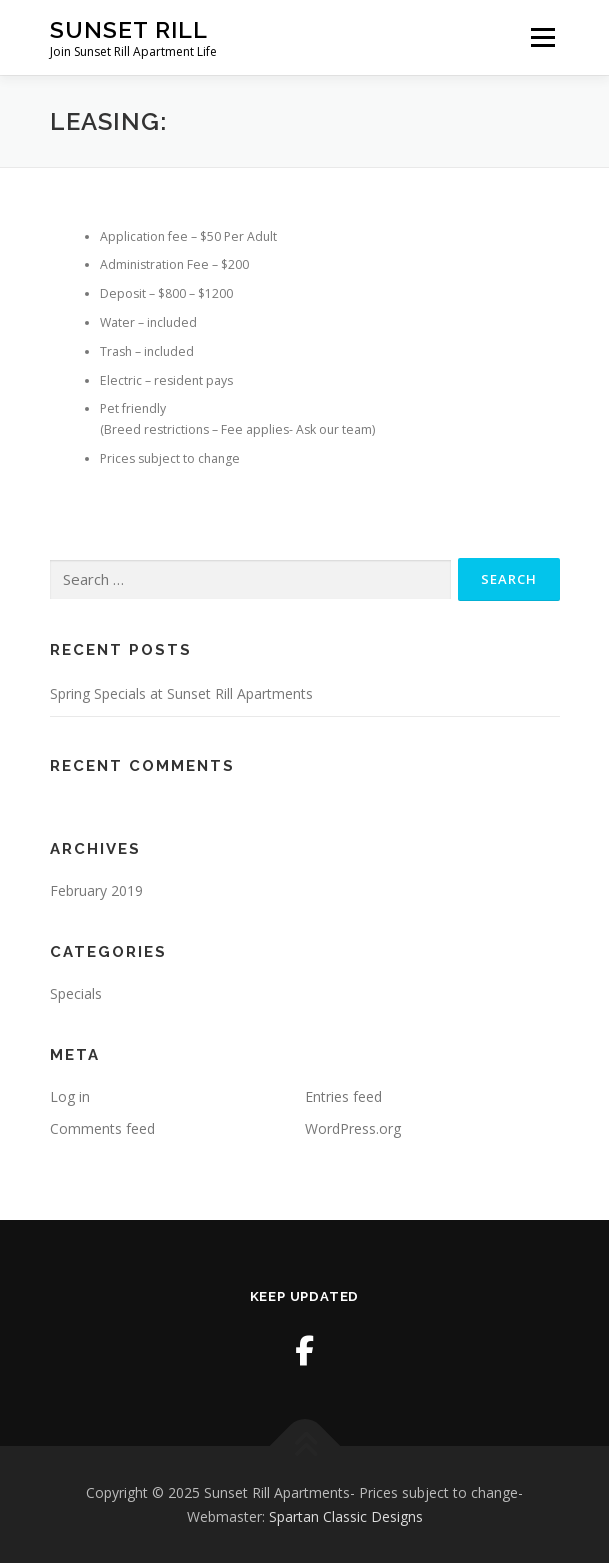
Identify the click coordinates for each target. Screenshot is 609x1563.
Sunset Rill (129, 29)
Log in (70, 1096)
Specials (76, 993)
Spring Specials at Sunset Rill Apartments (181, 693)
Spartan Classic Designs (346, 1516)
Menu (541, 37)
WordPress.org (353, 1128)
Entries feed (343, 1096)
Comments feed (102, 1128)
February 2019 (96, 890)
